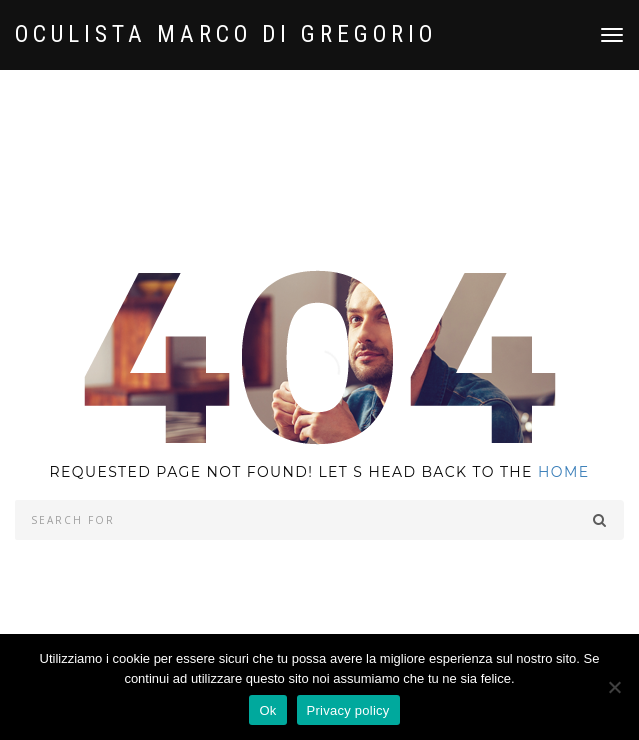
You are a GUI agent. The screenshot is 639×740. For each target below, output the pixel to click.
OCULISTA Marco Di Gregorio (226, 34)
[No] (614, 687)
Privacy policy (348, 710)
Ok (267, 710)
